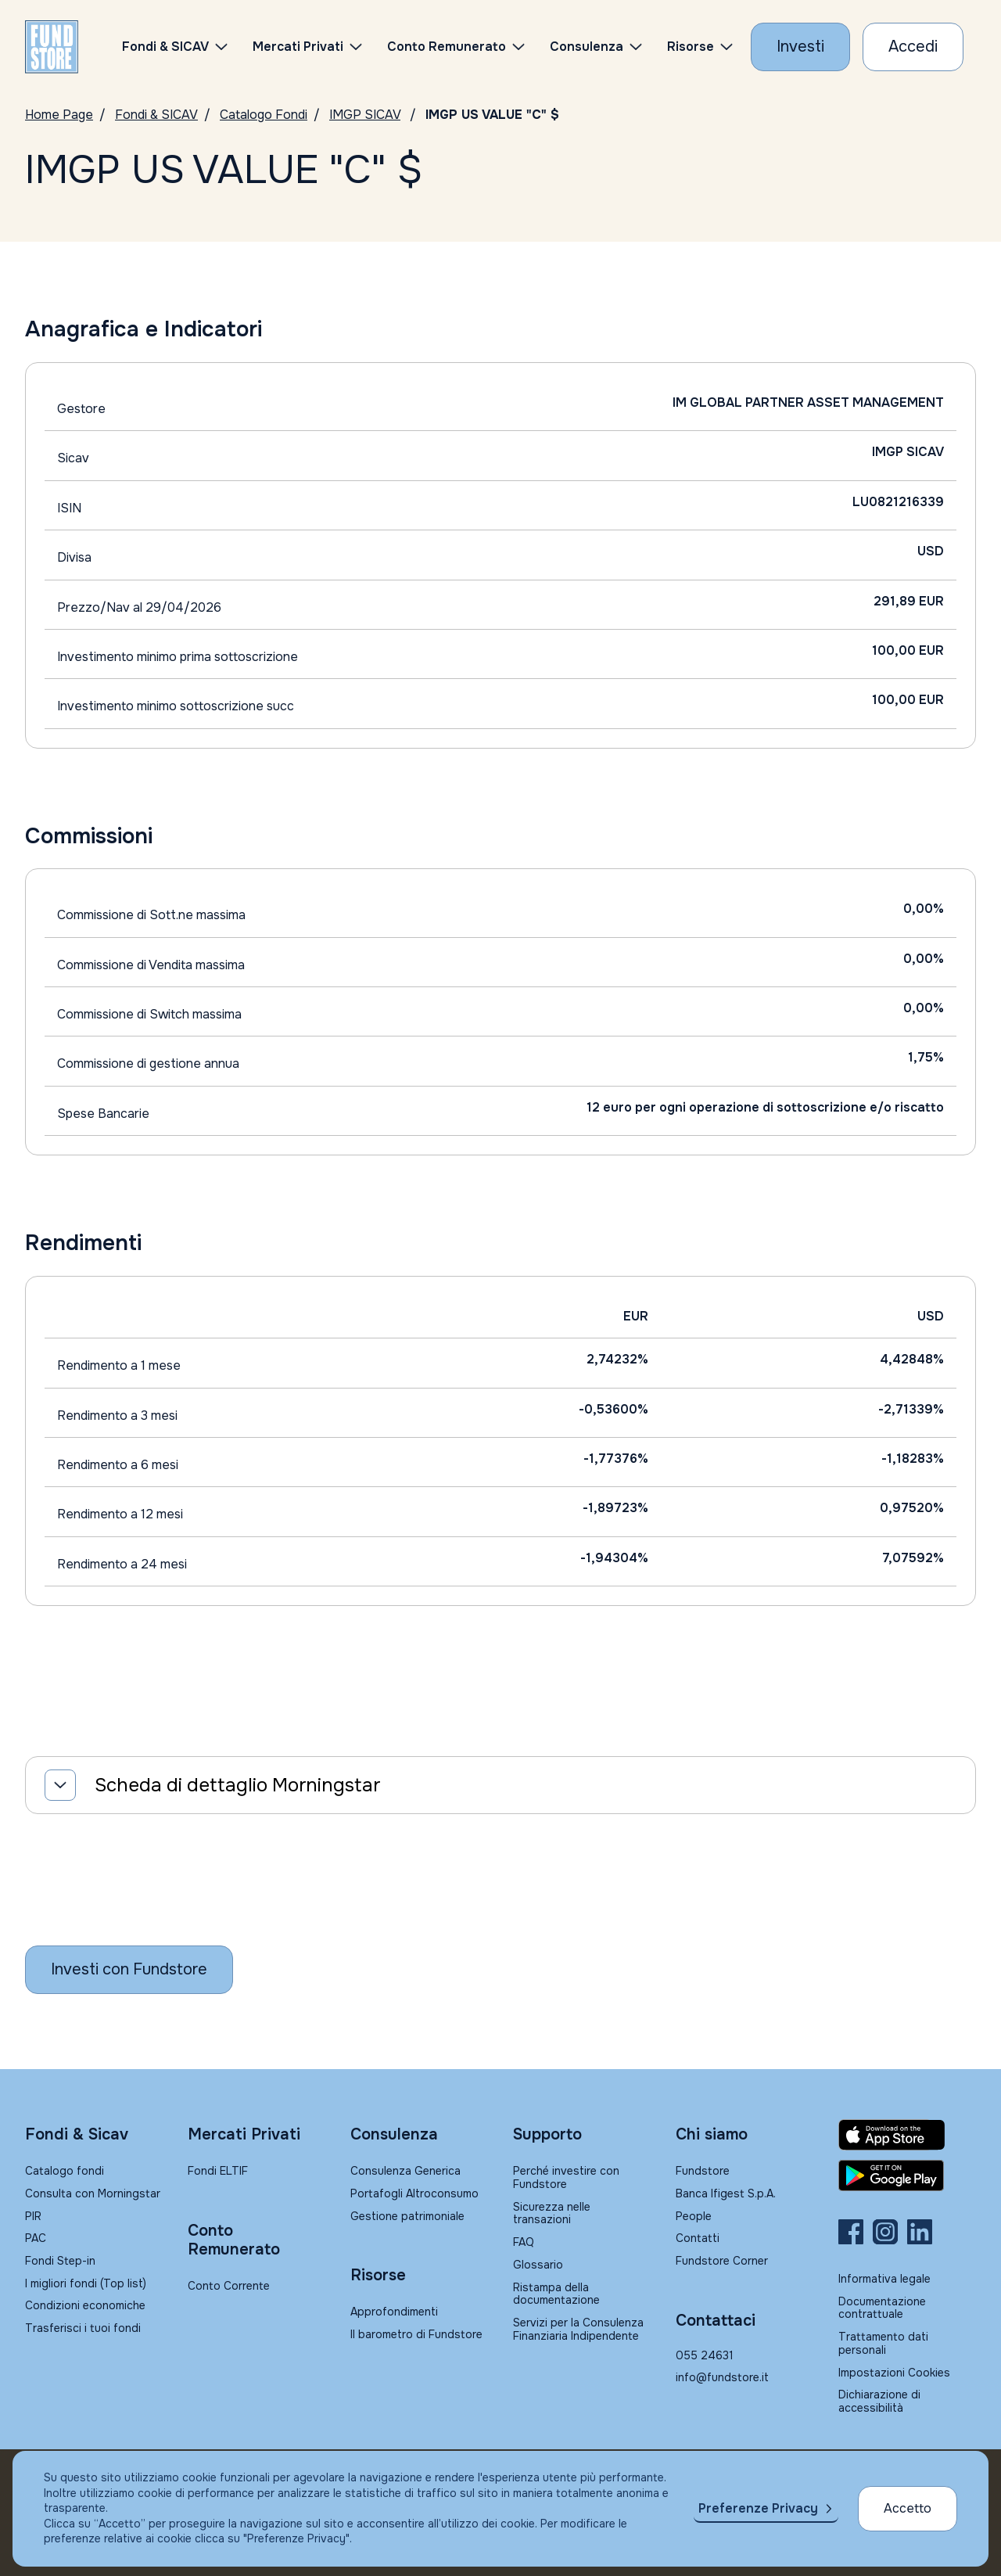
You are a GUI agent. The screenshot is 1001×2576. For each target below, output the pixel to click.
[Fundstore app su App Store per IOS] (907, 2134)
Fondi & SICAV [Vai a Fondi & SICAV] (156, 114)
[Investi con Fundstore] (800, 47)
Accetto (907, 2508)
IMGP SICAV (364, 114)
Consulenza (586, 46)
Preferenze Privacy (758, 2508)
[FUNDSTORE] (51, 47)
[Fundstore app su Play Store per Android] (907, 2175)
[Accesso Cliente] (913, 47)
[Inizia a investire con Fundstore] (129, 1969)
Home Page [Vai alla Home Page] (59, 114)
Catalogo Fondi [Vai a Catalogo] (263, 114)
